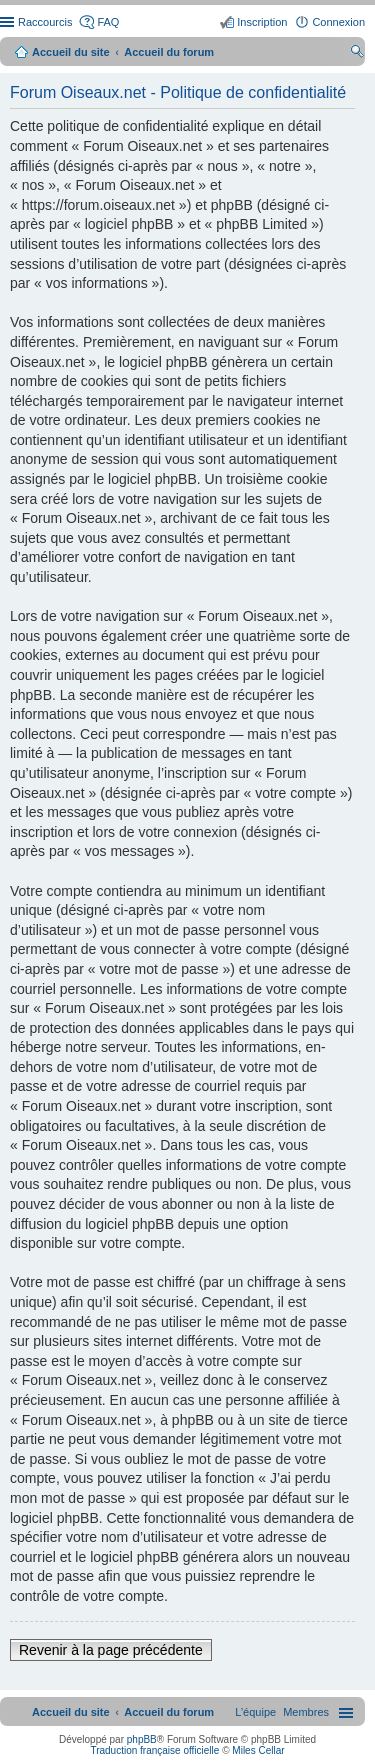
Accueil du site (71, 52)
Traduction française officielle (154, 1750)
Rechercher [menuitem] (357, 54)
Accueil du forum (169, 52)
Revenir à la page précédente (111, 1650)
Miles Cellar (258, 1750)
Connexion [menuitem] (338, 22)
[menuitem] (306, 1712)
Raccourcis (45, 22)
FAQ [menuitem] (108, 22)
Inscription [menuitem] (262, 22)
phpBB (142, 1739)
